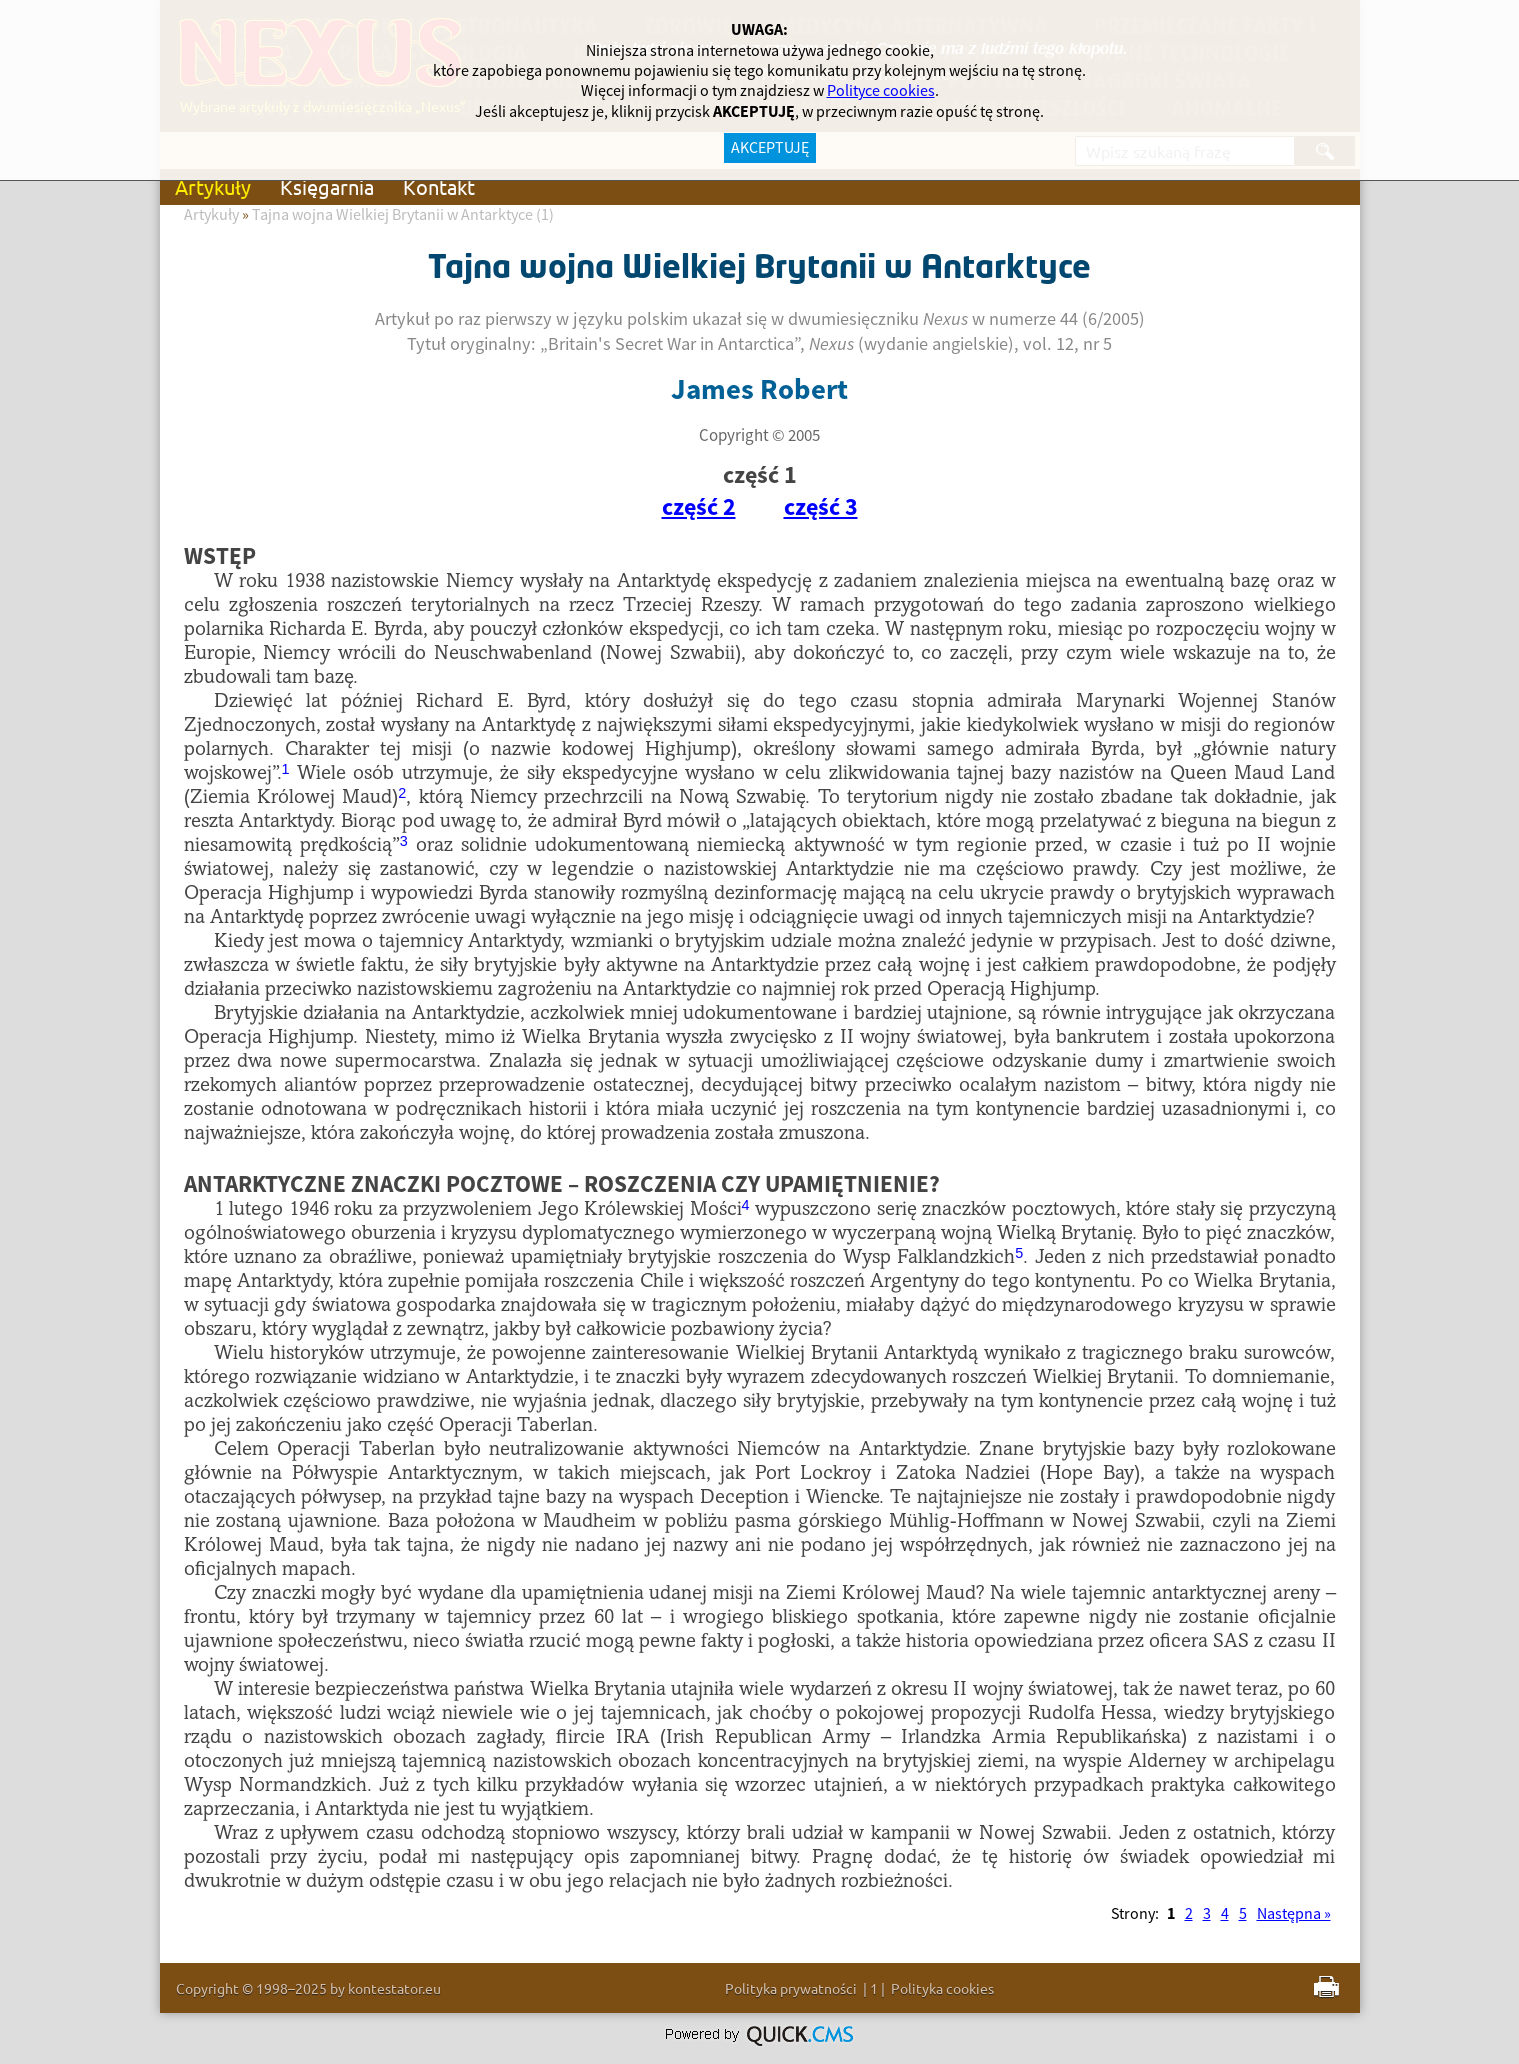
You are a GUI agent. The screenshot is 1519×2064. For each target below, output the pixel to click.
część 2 (699, 508)
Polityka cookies (942, 1988)
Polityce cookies (881, 91)
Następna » (1294, 1914)
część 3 (821, 508)
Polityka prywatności (791, 1988)
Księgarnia (327, 186)
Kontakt (439, 186)
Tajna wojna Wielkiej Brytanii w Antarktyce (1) (403, 215)
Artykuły (213, 186)
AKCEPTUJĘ (770, 148)
